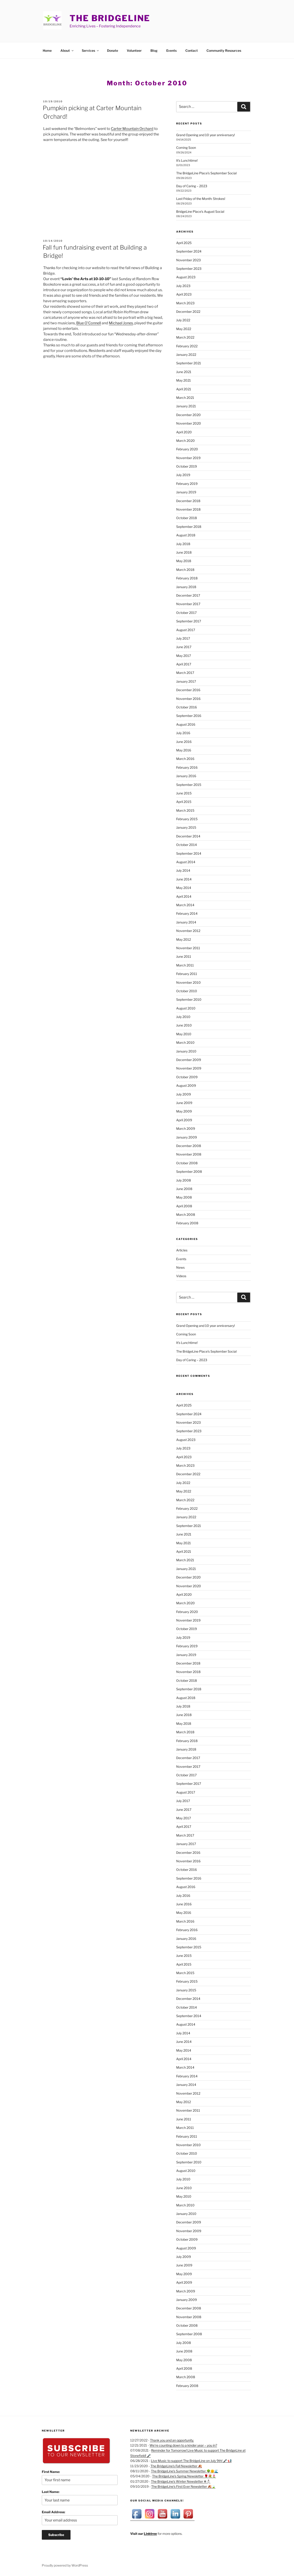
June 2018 (184, 552)
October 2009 (187, 1077)
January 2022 (186, 354)
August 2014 (185, 862)
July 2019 (183, 475)
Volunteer (134, 50)
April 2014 (183, 896)
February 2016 (187, 767)
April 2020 (184, 432)
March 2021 (185, 398)
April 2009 (184, 1120)
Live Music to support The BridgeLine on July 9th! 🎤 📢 (191, 2461)
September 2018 (188, 527)
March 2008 (185, 1214)
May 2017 (183, 656)
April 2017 (183, 664)
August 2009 (186, 1085)
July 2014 (183, 870)
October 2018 (186, 518)
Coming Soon (186, 148)
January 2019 (186, 492)
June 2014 (184, 879)
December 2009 (188, 1060)
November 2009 (188, 1068)
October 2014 (186, 845)
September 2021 (188, 363)
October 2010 (186, 991)
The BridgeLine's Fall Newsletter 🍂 (176, 2466)
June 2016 (184, 742)
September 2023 (188, 268)
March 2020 (185, 441)
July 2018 (183, 544)
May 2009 (184, 1111)
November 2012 (188, 931)
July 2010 (183, 1017)
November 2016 (188, 699)
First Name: (51, 2472)
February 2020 (187, 449)
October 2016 (186, 707)
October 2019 (186, 466)
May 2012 (183, 939)
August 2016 (185, 724)
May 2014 (183, 888)
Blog (154, 50)
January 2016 (186, 776)
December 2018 (188, 501)
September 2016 (188, 716)
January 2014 (186, 922)
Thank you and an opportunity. (172, 2440)
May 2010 (183, 1034)
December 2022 (188, 311)
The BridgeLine (110, 18)
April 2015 (183, 802)
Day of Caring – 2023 (191, 186)
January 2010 (186, 1051)
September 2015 (188, 785)
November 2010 (188, 982)
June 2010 (184, 1025)
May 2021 (183, 380)
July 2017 (183, 638)
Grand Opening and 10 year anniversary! (205, 135)
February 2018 (187, 578)
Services (90, 50)
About (67, 50)
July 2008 (183, 1180)
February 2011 (186, 974)
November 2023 (188, 260)
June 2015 (184, 793)
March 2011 (185, 965)
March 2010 (185, 1042)
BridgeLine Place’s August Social (200, 211)
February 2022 (187, 346)
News (180, 1267)
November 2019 (188, 458)
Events (171, 50)
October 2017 (186, 613)
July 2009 (183, 1094)
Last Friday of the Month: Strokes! (200, 199)
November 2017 (188, 604)
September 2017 (188, 621)
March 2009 (185, 1128)
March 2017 (185, 673)
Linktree (150, 2534)
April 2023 (184, 294)
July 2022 (183, 320)
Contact (191, 50)
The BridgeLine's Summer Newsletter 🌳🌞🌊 (184, 2471)
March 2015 (185, 810)
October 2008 (187, 1163)
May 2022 (183, 329)
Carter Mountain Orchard (132, 128)
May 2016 (183, 750)
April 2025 (184, 243)
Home (47, 50)
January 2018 (186, 587)
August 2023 (185, 277)
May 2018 (183, 561)
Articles (181, 1250)
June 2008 (184, 1189)
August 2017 (185, 630)
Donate (112, 50)
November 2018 (188, 509)
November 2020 (188, 423)
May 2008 (184, 1197)
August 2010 (185, 1008)
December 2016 (188, 690)
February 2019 (187, 484)
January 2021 (186, 406)
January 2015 (186, 827)
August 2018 (185, 535)
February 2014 (187, 913)
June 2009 (184, 1103)
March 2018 (185, 570)
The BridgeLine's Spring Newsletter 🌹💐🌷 (184, 2476)
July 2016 (183, 733)
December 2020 (188, 415)
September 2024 (188, 251)
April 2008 (184, 1206)
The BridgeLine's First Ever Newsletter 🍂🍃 (183, 2486)
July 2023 (183, 286)
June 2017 (183, 647)
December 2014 (188, 836)
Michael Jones (121, 323)
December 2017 (188, 595)
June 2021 (183, 372)
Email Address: (53, 2512)
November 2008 (188, 1154)
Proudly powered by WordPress (65, 2565)
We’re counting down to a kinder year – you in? (183, 2445)
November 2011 (188, 948)
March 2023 (185, 303)
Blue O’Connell (88, 323)
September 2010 (188, 999)
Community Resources (223, 50)
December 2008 (188, 1146)
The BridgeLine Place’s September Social (206, 173)
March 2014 (185, 905)
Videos (181, 1276)
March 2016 (185, 759)
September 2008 (189, 1171)
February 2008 (187, 1223)
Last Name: (50, 2492)
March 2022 (185, 337)
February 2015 (187, 819)
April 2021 (183, 389)
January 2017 (186, 681)
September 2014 (188, 853)
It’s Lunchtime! (187, 160)
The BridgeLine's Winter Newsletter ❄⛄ (180, 2481)
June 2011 (183, 956)
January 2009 (186, 1137)
